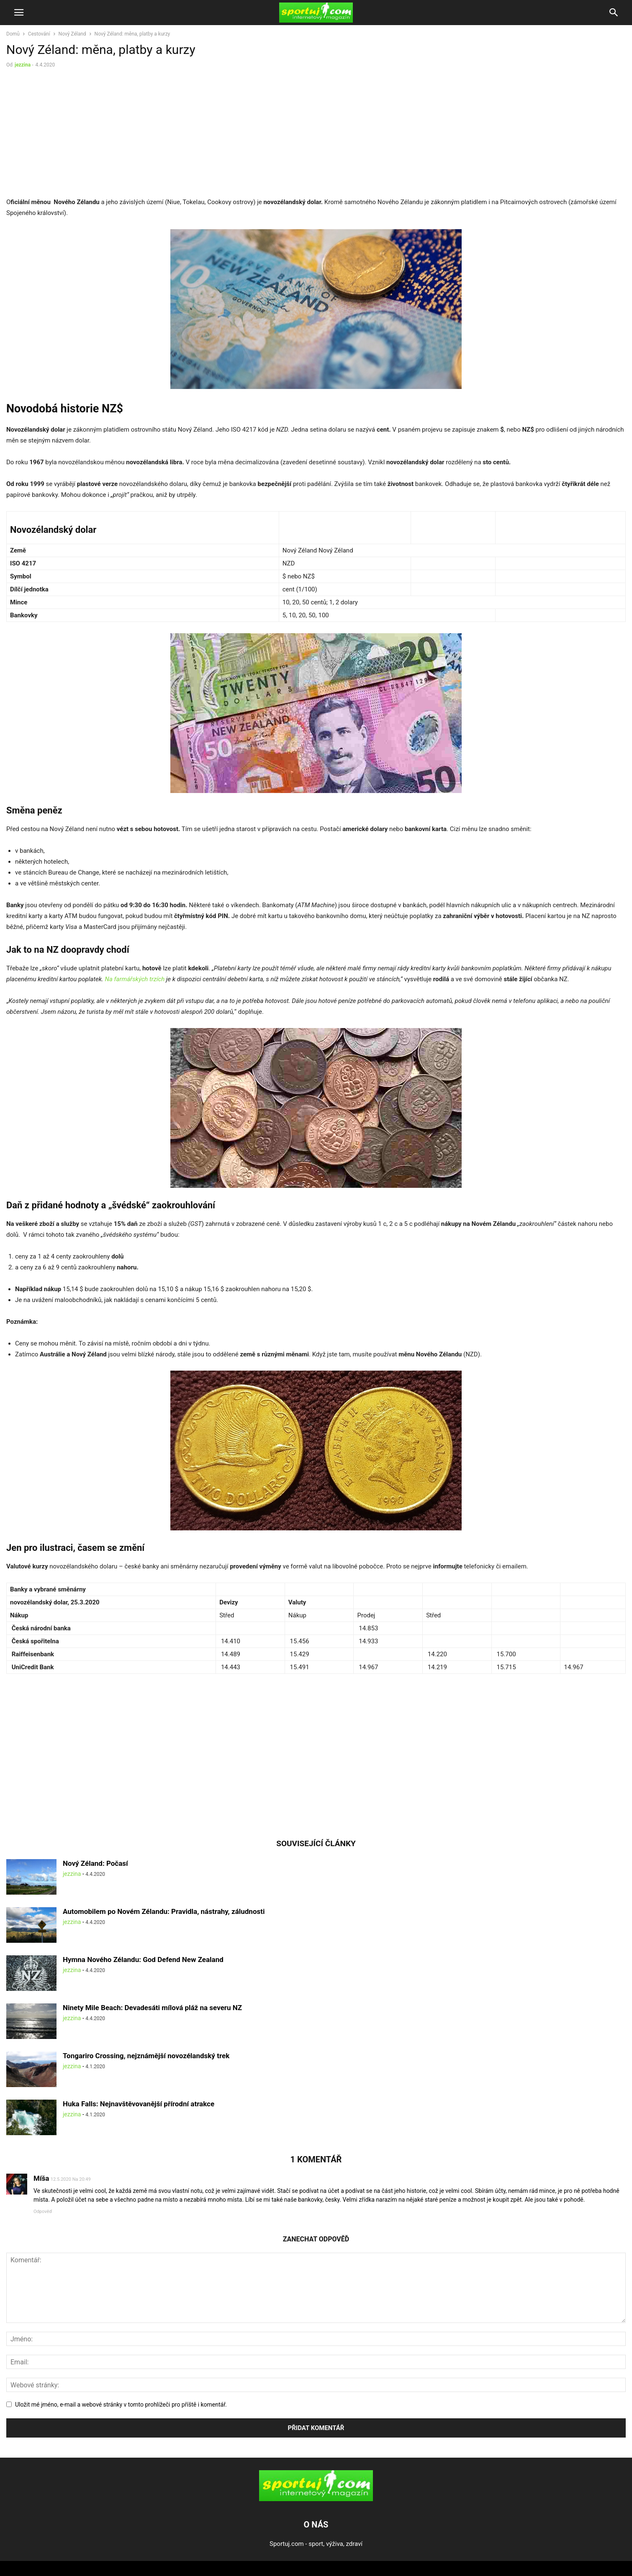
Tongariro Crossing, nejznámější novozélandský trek (146, 2056)
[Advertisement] (76, 134)
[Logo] (316, 2499)
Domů (13, 34)
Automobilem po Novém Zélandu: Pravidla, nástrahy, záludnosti (164, 1911)
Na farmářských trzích (135, 979)
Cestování (39, 34)
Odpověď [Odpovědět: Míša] (42, 2211)
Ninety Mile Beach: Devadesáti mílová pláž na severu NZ (152, 2007)
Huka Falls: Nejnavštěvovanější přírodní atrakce (138, 2104)
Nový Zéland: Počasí (95, 1863)
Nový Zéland (72, 34)
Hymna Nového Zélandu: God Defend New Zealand (143, 1959)
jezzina (23, 65)
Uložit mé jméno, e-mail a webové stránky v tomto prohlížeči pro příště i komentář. (121, 2404)
